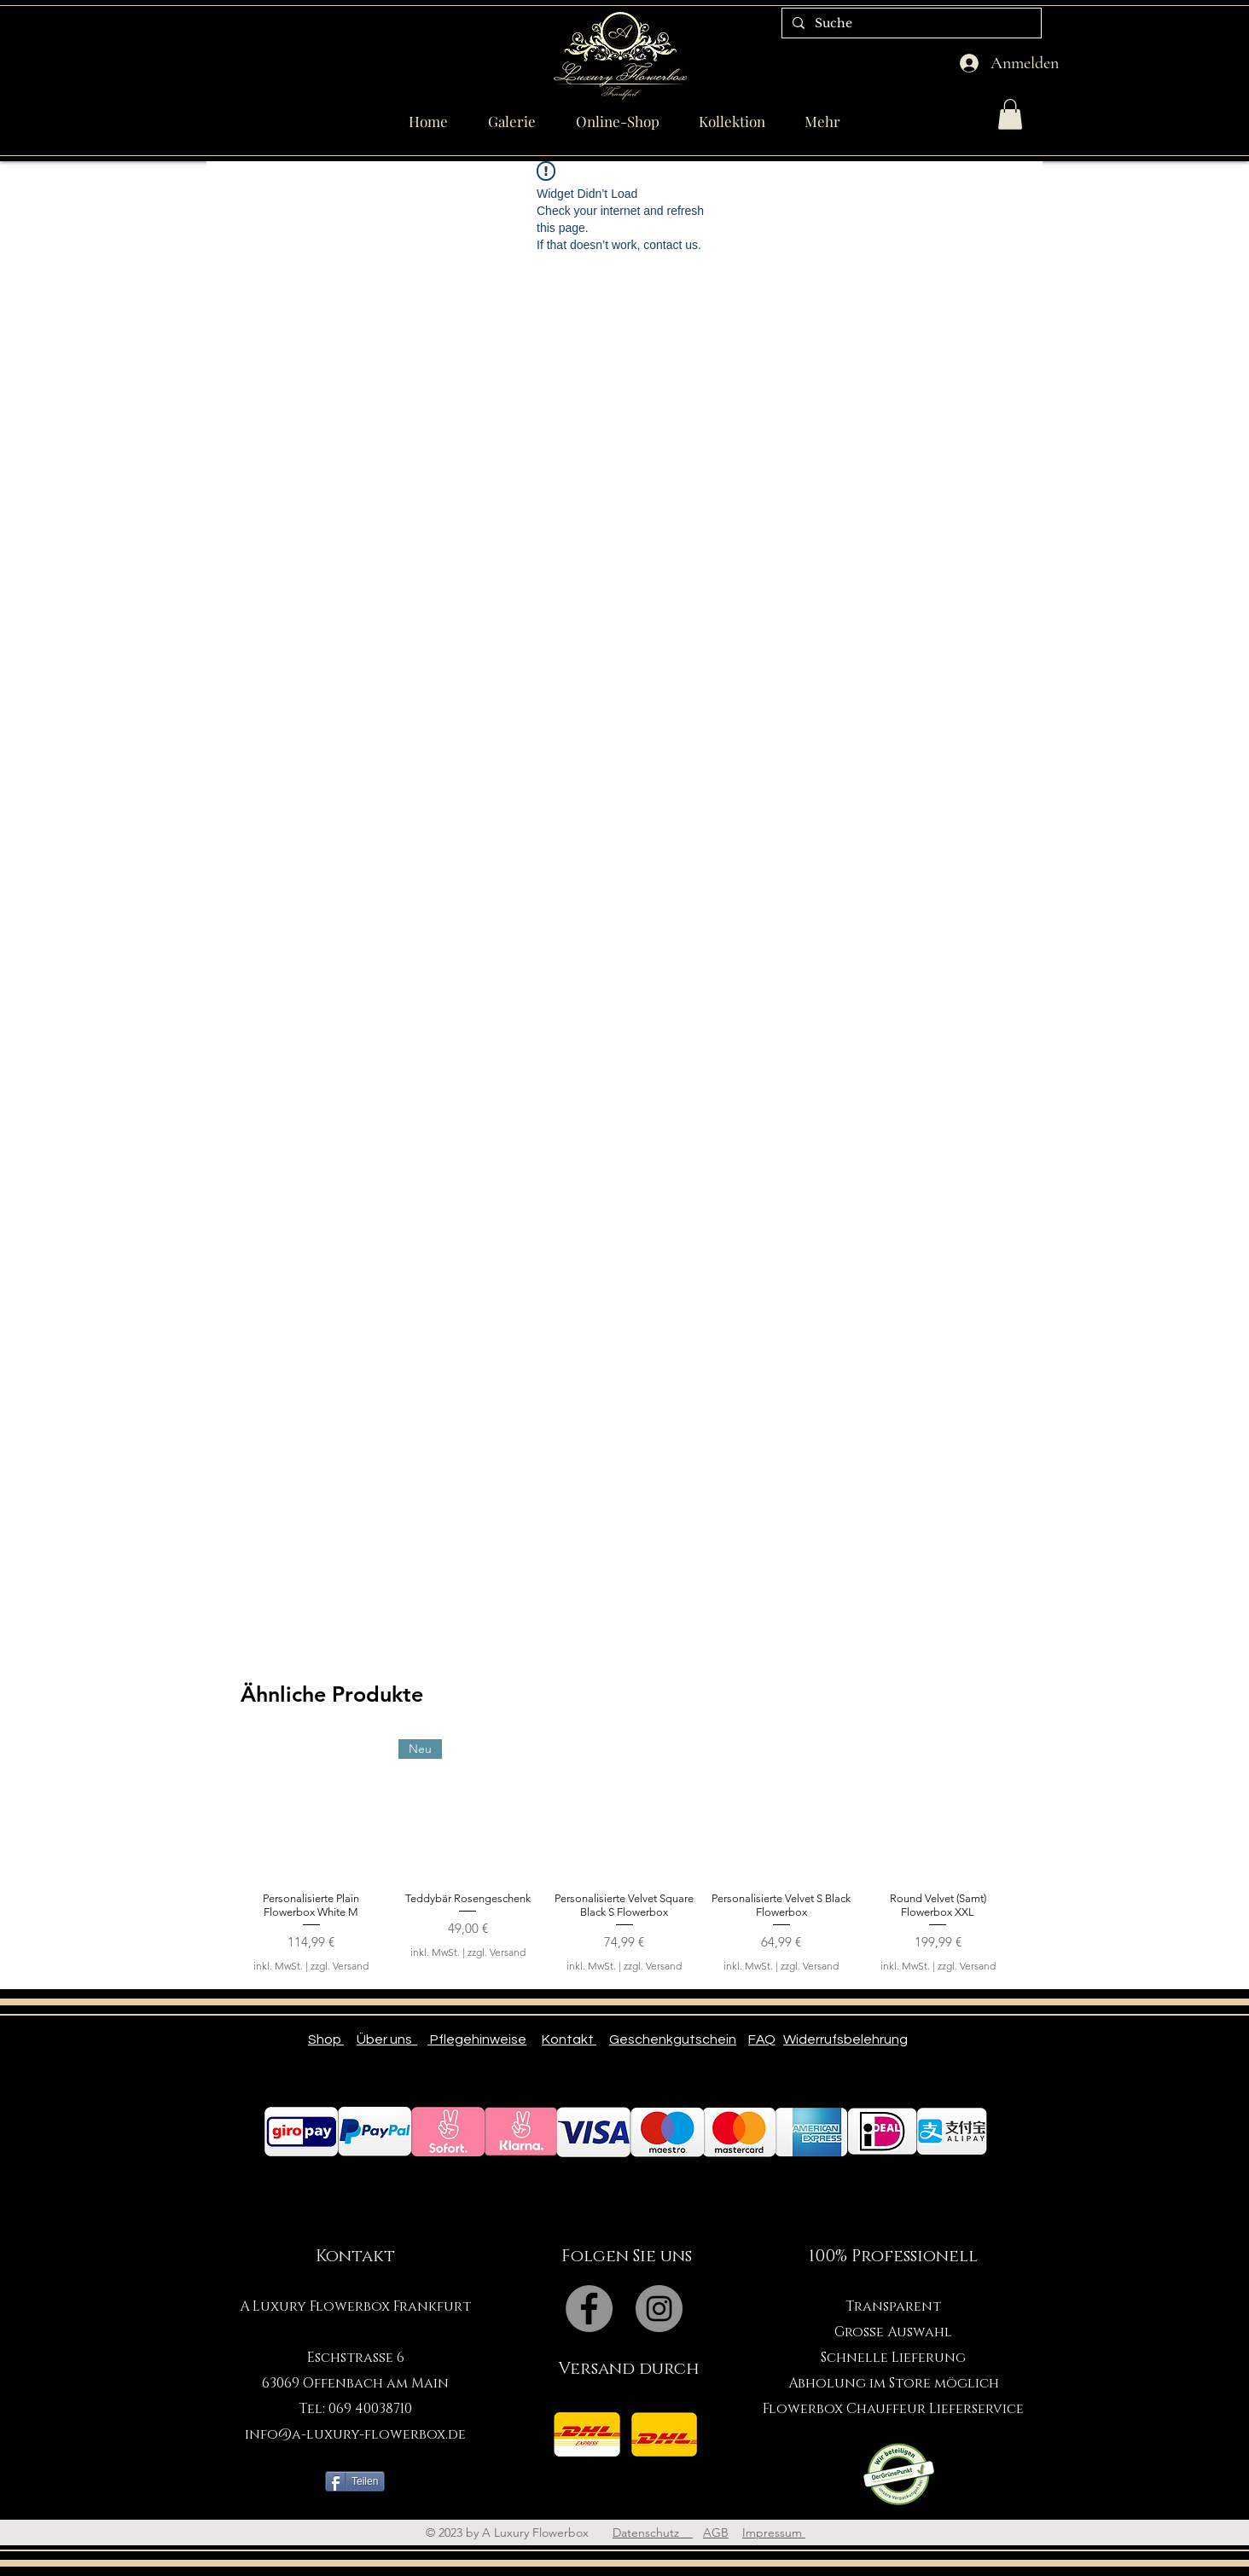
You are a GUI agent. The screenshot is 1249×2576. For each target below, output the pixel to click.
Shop (326, 2039)
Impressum (773, 2532)
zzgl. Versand (340, 1965)
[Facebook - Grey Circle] (589, 2308)
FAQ (762, 2039)
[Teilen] (355, 2481)
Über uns (387, 2039)
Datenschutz (653, 2532)
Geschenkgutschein (672, 2039)
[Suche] (910, 24)
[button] (1010, 114)
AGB (716, 2532)
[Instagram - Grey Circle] (659, 2308)
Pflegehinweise (476, 2039)
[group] (624, 1863)
